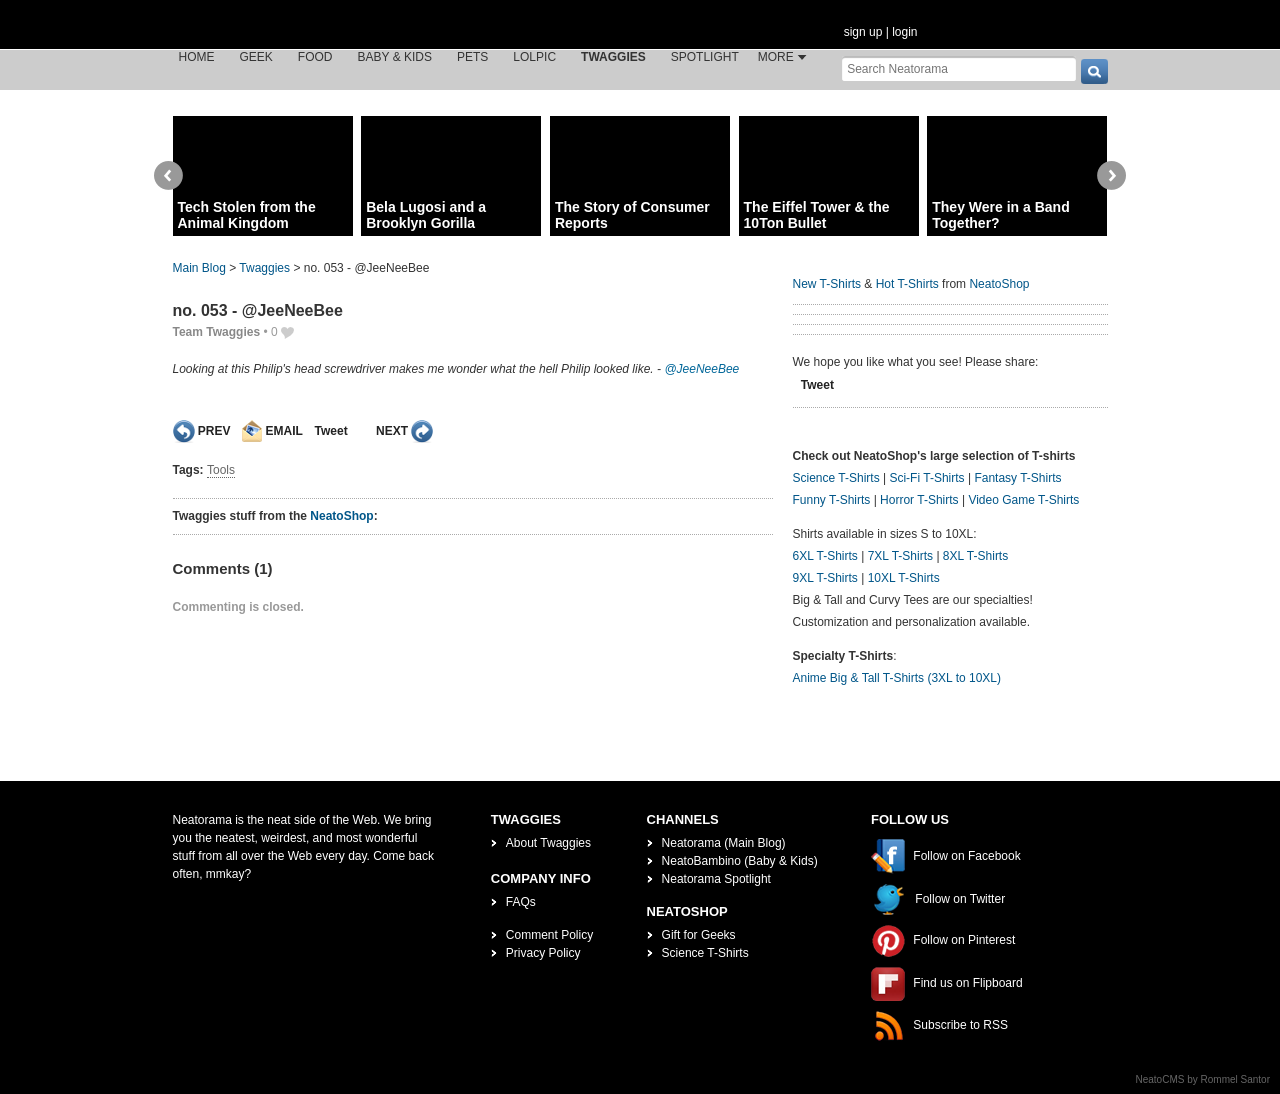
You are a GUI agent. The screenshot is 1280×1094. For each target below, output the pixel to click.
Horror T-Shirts (919, 500)
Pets (472, 57)
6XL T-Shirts (825, 556)
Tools (221, 470)
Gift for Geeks (699, 935)
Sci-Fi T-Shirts (926, 478)
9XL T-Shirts (825, 578)
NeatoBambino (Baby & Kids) (740, 861)
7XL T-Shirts (900, 556)
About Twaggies (548, 843)
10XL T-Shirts (904, 578)
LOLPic (534, 57)
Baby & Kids (395, 57)
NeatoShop (341, 516)
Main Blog (199, 268)
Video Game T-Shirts (1023, 500)
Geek (256, 57)
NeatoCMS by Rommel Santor (1203, 1079)
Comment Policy (549, 935)
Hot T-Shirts (907, 284)
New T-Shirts (827, 284)
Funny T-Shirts (832, 500)
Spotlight (705, 57)
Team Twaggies (217, 332)
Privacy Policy (543, 953)
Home (197, 57)
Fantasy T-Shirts (1017, 478)
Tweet (331, 431)
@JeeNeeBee (701, 369)
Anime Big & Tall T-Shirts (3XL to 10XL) (897, 678)
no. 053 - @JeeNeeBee (258, 310)
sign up (863, 32)
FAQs (521, 902)
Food (315, 57)
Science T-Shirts (836, 478)
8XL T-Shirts (975, 556)
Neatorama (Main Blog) (724, 843)
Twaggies (613, 57)
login (904, 32)
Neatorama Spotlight (716, 879)
